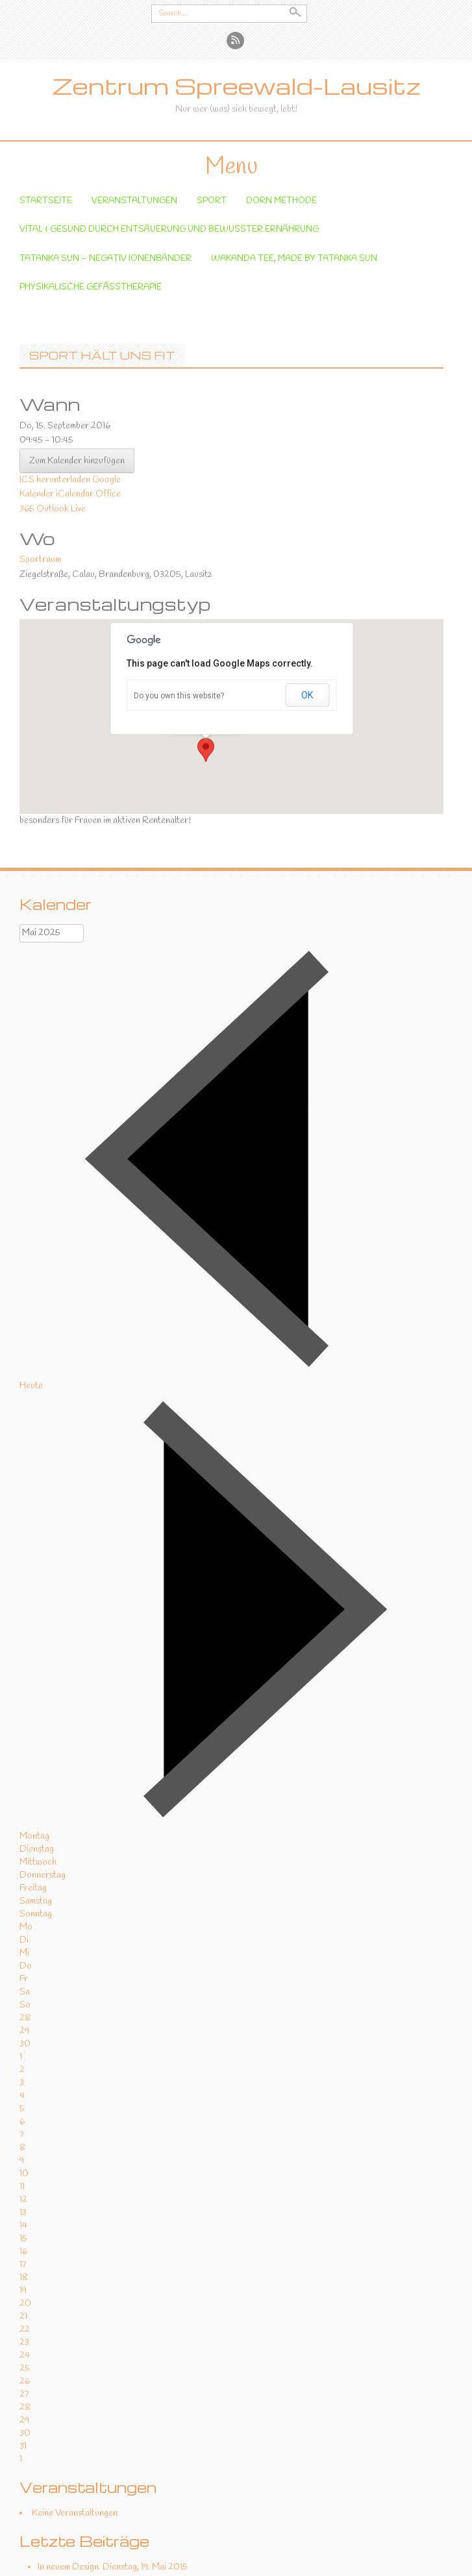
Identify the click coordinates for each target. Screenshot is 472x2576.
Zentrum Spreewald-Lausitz (236, 86)
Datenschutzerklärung (203, 2560)
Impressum (313, 2560)
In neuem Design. (69, 2452)
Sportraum (40, 444)
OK (307, 579)
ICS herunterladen (54, 364)
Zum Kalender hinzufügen (77, 345)
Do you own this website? (179, 579)
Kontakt (270, 2560)
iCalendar (74, 379)
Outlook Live (61, 393)
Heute (31, 1270)
